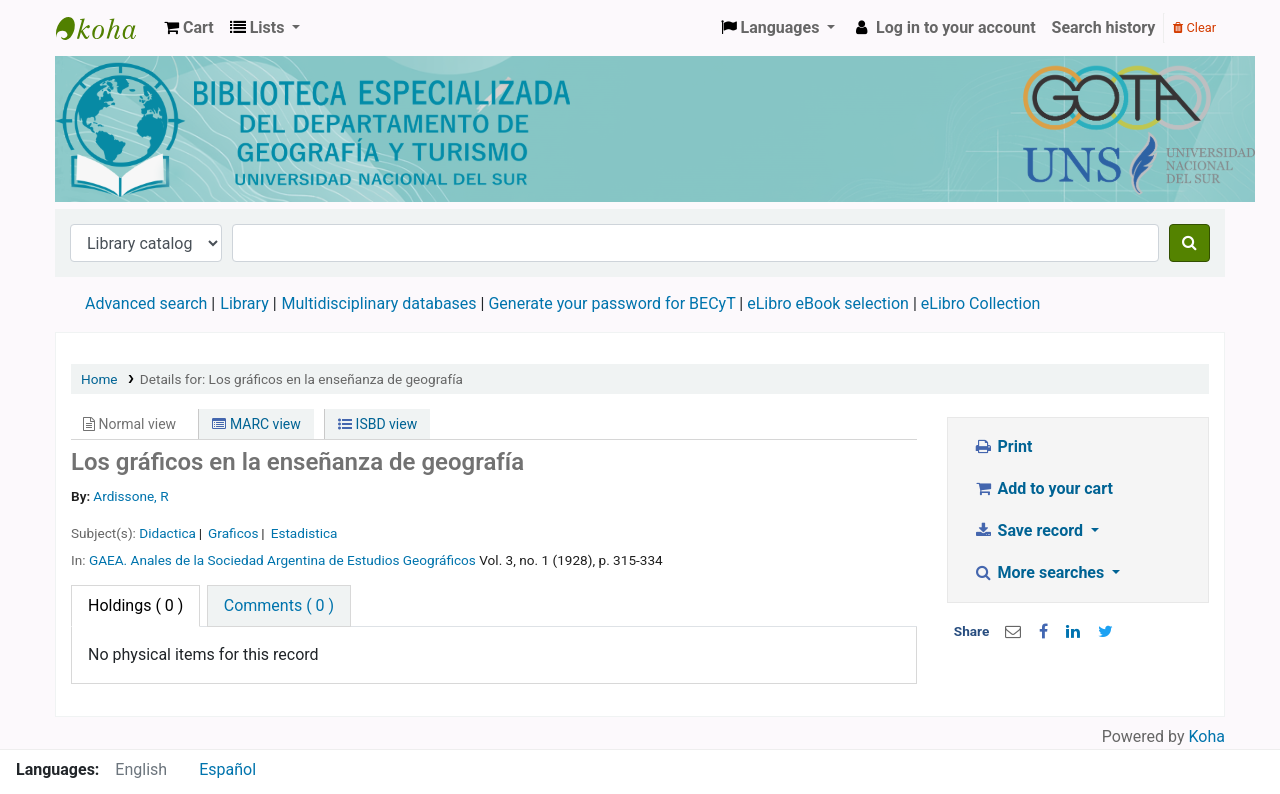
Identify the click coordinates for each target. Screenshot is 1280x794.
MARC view (256, 424)
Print (1002, 446)
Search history (1104, 27)
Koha (1207, 736)
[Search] (1189, 243)
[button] (189, 28)
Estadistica (304, 533)
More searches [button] (1040, 572)
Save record (1030, 530)
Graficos (233, 533)
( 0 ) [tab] (135, 605)
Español (227, 769)
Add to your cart (1043, 488)
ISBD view (377, 424)
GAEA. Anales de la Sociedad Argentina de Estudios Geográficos (282, 560)
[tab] (279, 606)
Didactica (167, 533)
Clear (1194, 27)
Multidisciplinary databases (381, 303)
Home (99, 379)
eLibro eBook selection (830, 303)
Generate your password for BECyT (611, 303)
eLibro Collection (981, 303)
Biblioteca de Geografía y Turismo (106, 28)
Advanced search (146, 303)
